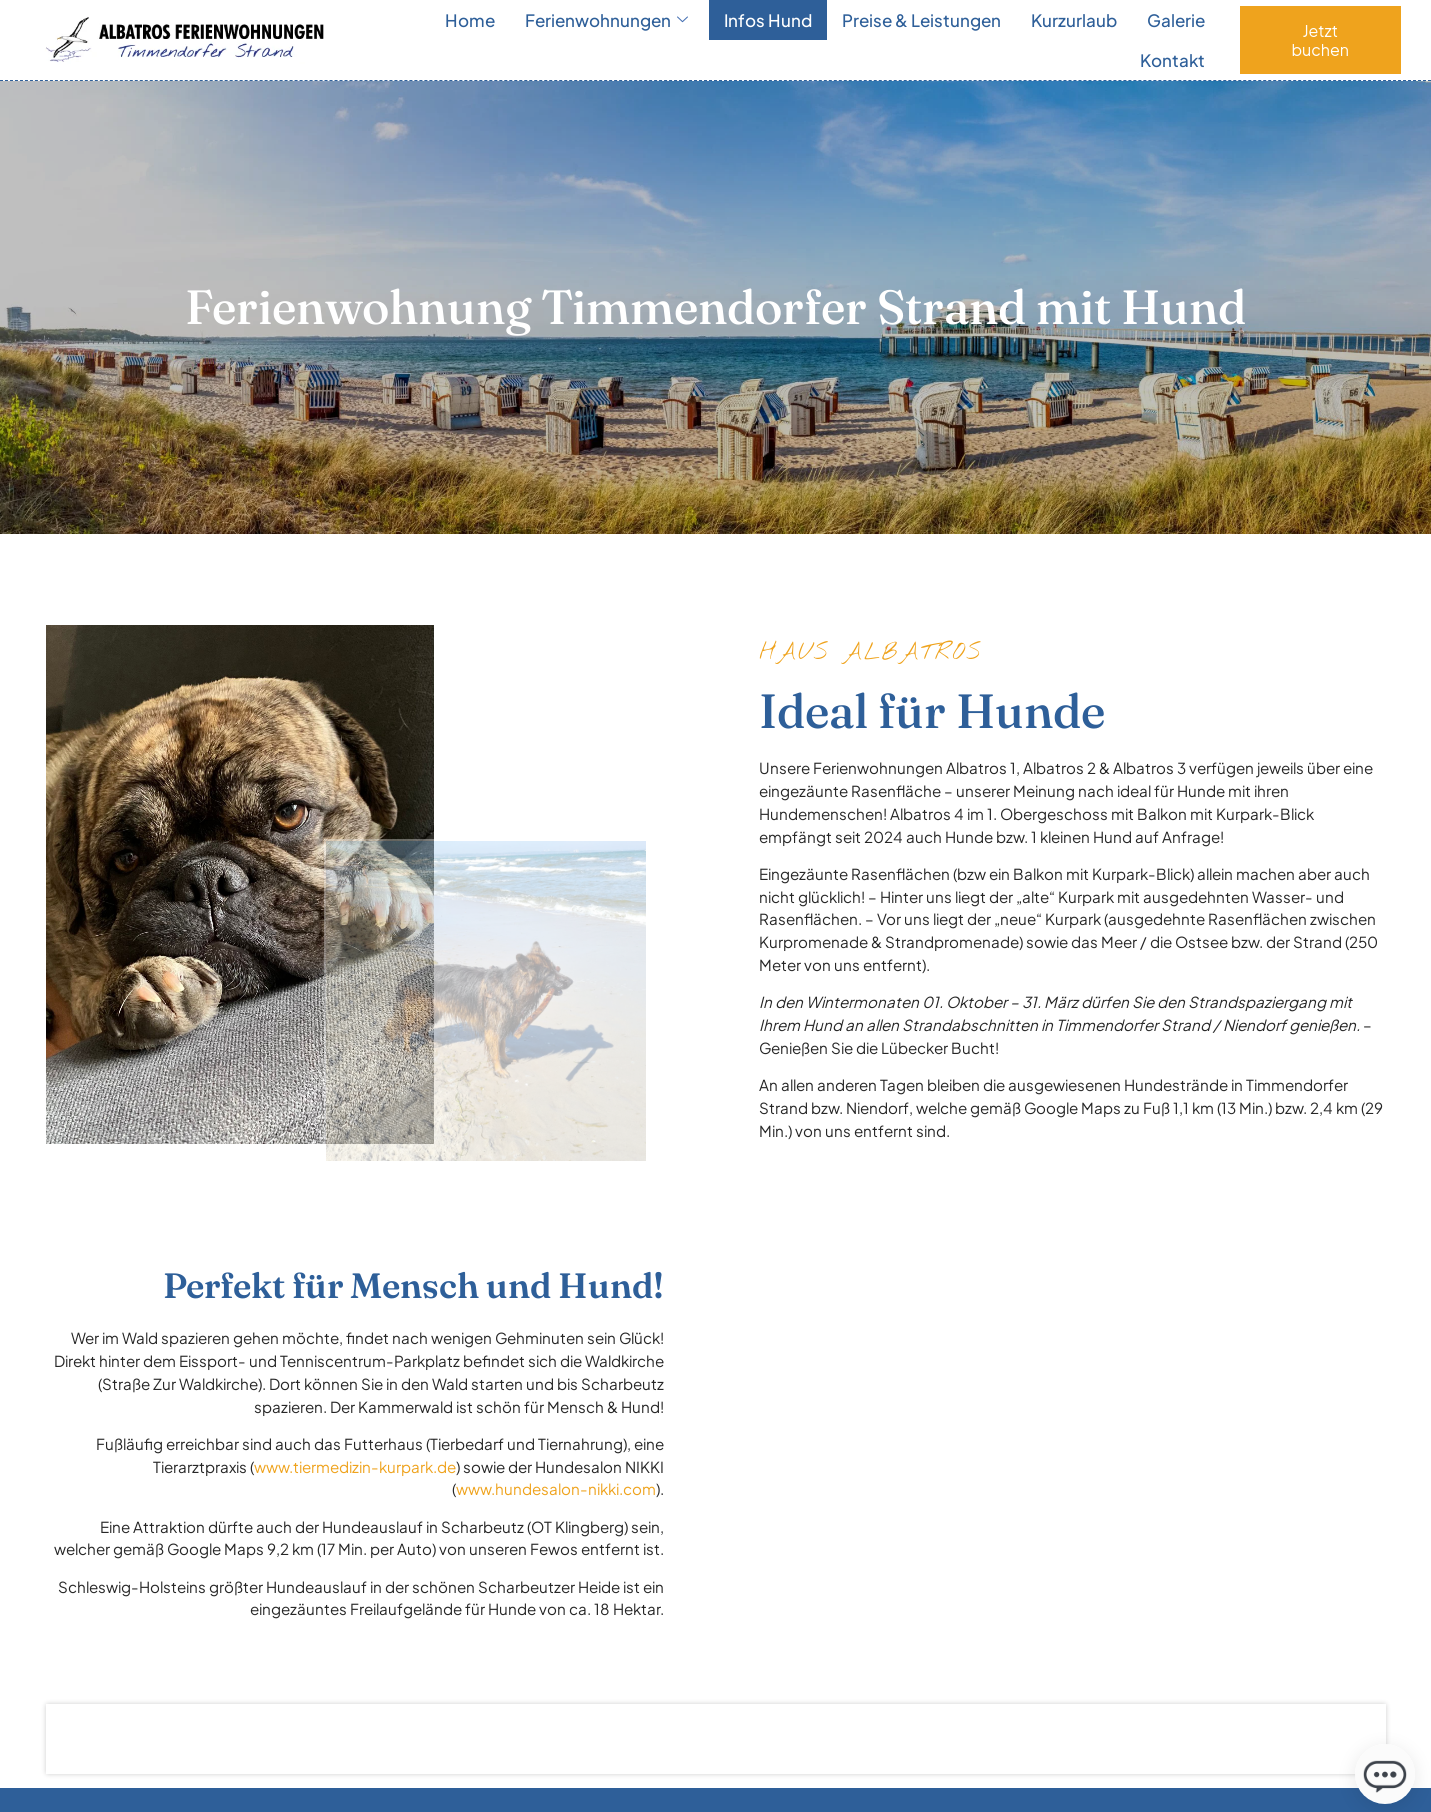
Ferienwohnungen (606, 20)
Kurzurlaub (1074, 20)
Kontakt (1172, 60)
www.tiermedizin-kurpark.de (355, 1466)
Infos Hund (768, 20)
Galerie (1176, 20)
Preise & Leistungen (921, 20)
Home (470, 20)
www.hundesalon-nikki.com (556, 1488)
